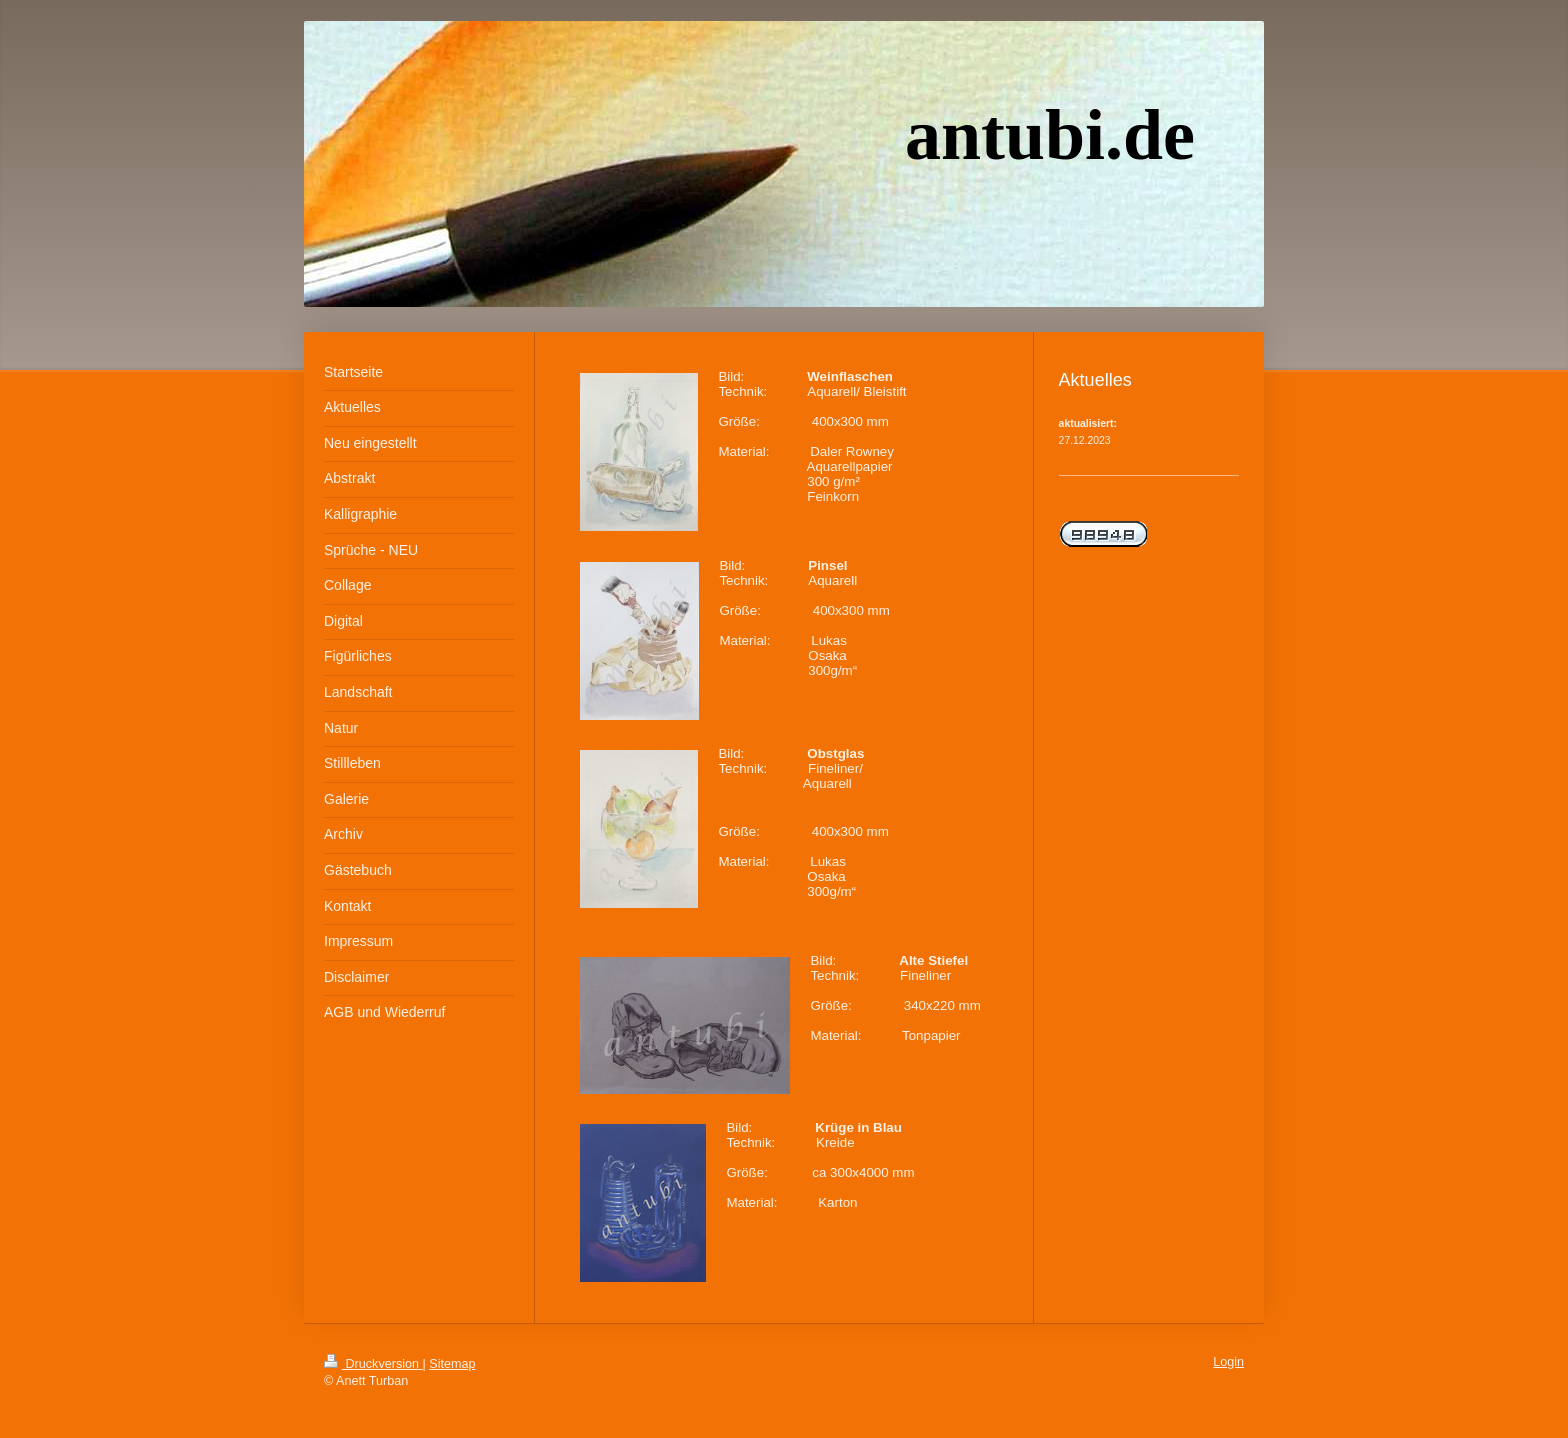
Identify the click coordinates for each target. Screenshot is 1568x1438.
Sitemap (452, 1364)
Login (1228, 1362)
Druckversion (373, 1364)
